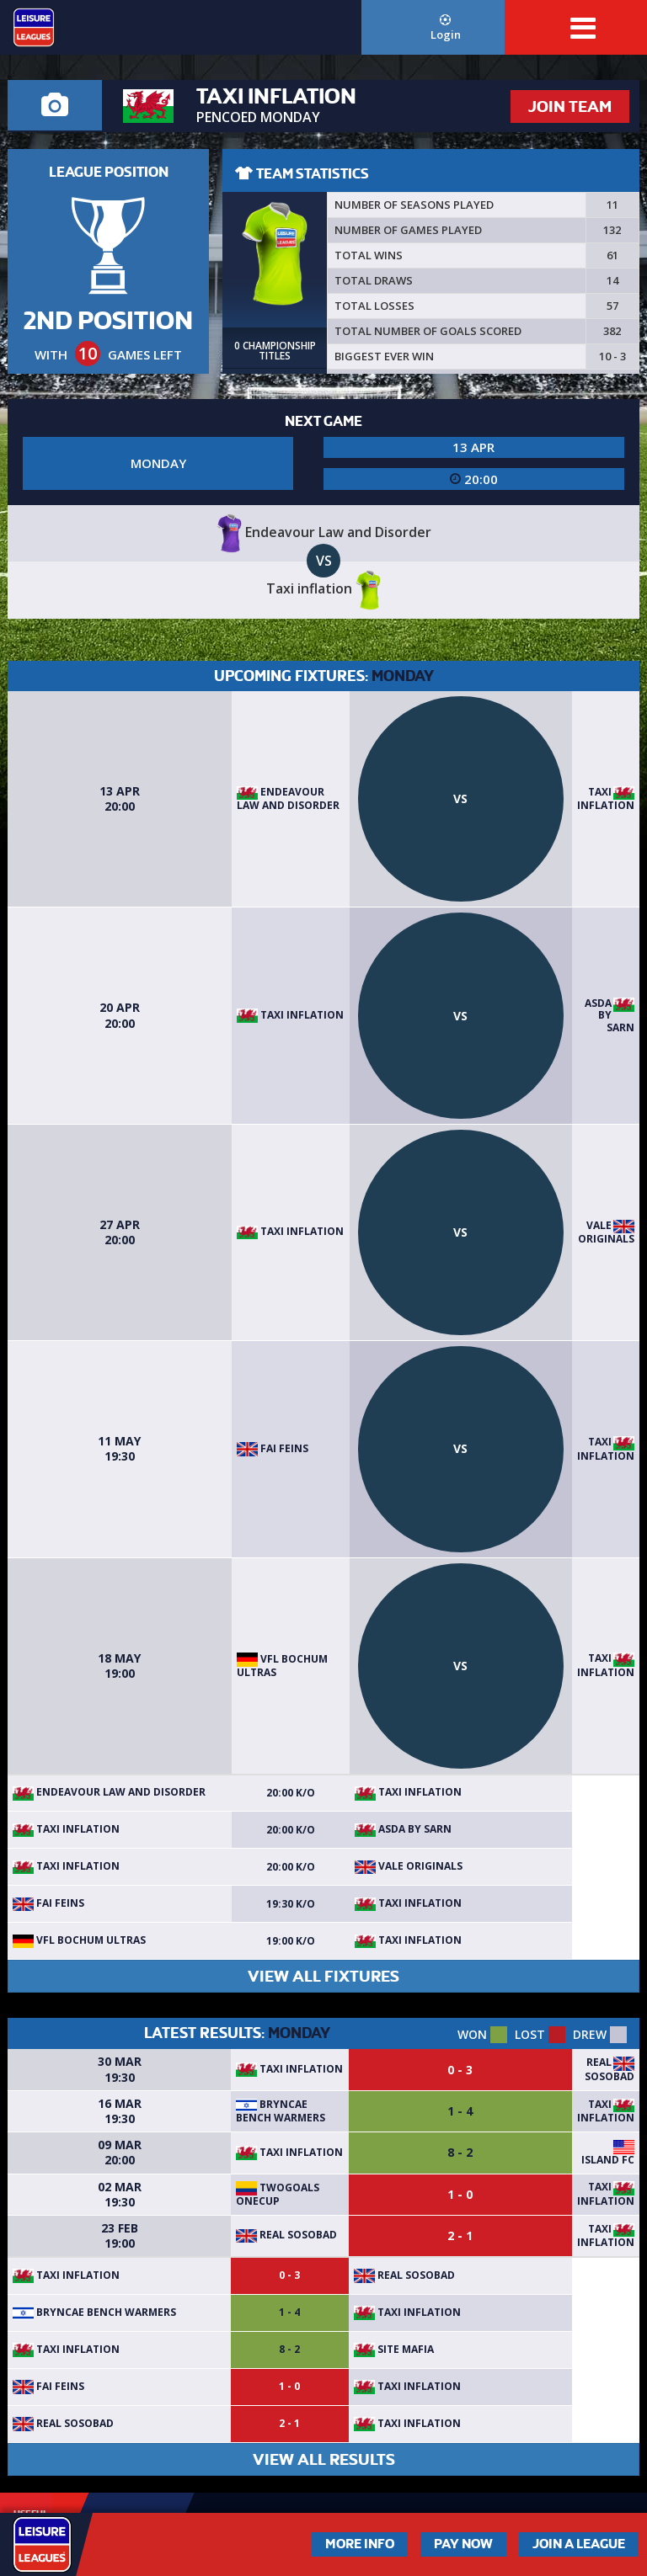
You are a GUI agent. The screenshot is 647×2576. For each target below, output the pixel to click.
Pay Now (463, 2544)
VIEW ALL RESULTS (324, 2459)
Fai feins (272, 1448)
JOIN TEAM (570, 106)
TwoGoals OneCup (277, 2194)
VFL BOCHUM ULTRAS (282, 1665)
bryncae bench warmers (280, 2111)
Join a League (578, 2544)
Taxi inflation (605, 799)
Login (445, 28)
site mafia (394, 2349)
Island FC (607, 2160)
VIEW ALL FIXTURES (323, 1976)
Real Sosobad (609, 2069)
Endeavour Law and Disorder (288, 798)
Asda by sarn (609, 1015)
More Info (359, 2544)
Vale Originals (606, 1232)
